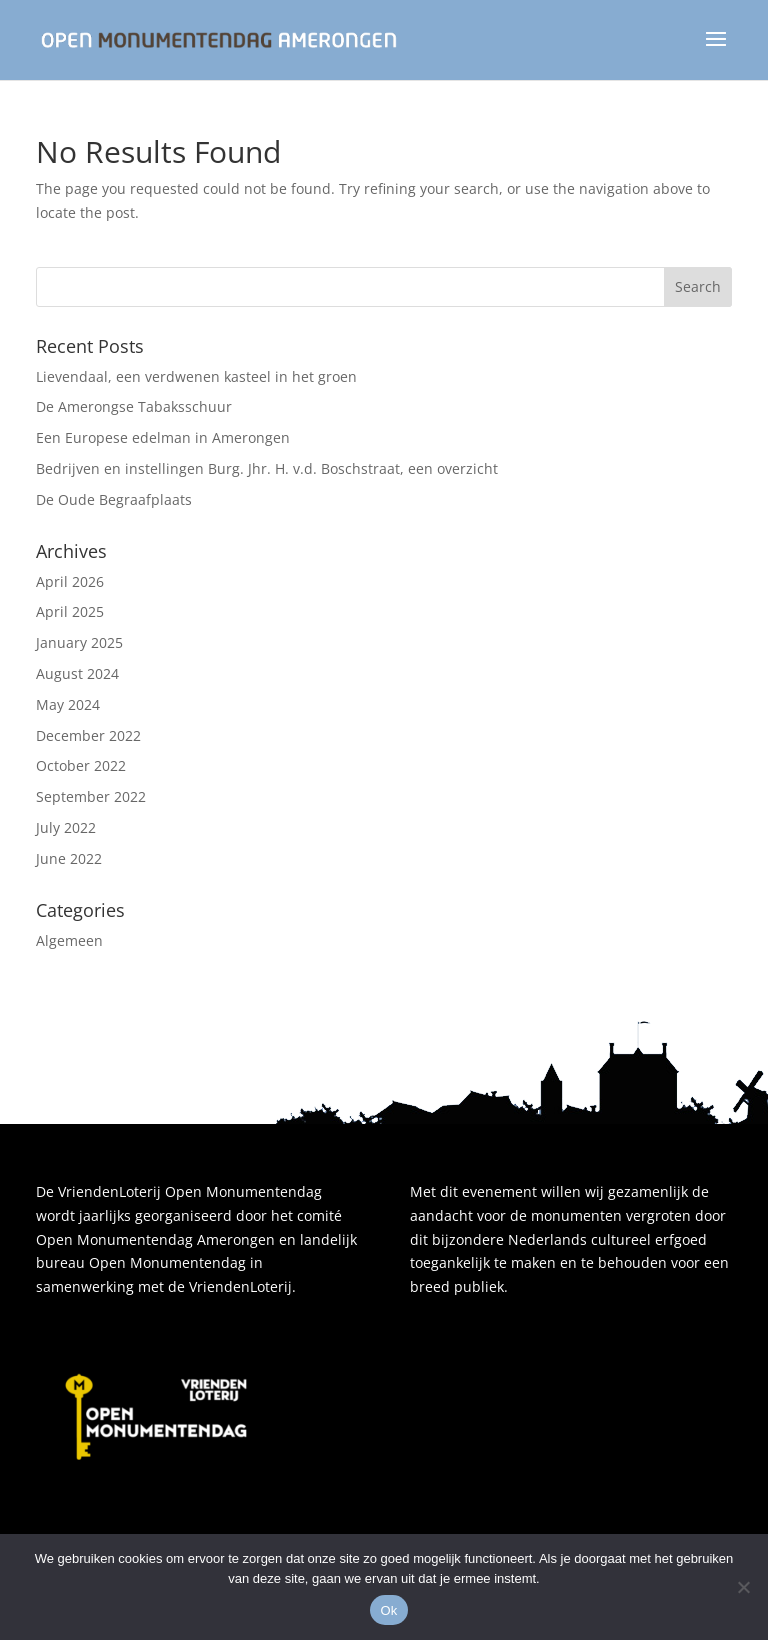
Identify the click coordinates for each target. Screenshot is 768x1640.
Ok (388, 1610)
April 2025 (70, 611)
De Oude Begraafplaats (114, 499)
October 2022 (81, 765)
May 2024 (68, 704)
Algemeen (69, 940)
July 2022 (66, 827)
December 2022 (88, 735)
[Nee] (743, 1587)
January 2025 (79, 642)
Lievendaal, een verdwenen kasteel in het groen (196, 376)
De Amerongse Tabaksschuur (134, 406)
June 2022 (69, 858)
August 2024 (77, 673)
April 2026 (70, 581)
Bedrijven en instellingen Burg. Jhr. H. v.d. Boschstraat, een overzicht (267, 468)
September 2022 (91, 796)
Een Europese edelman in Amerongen (163, 437)
